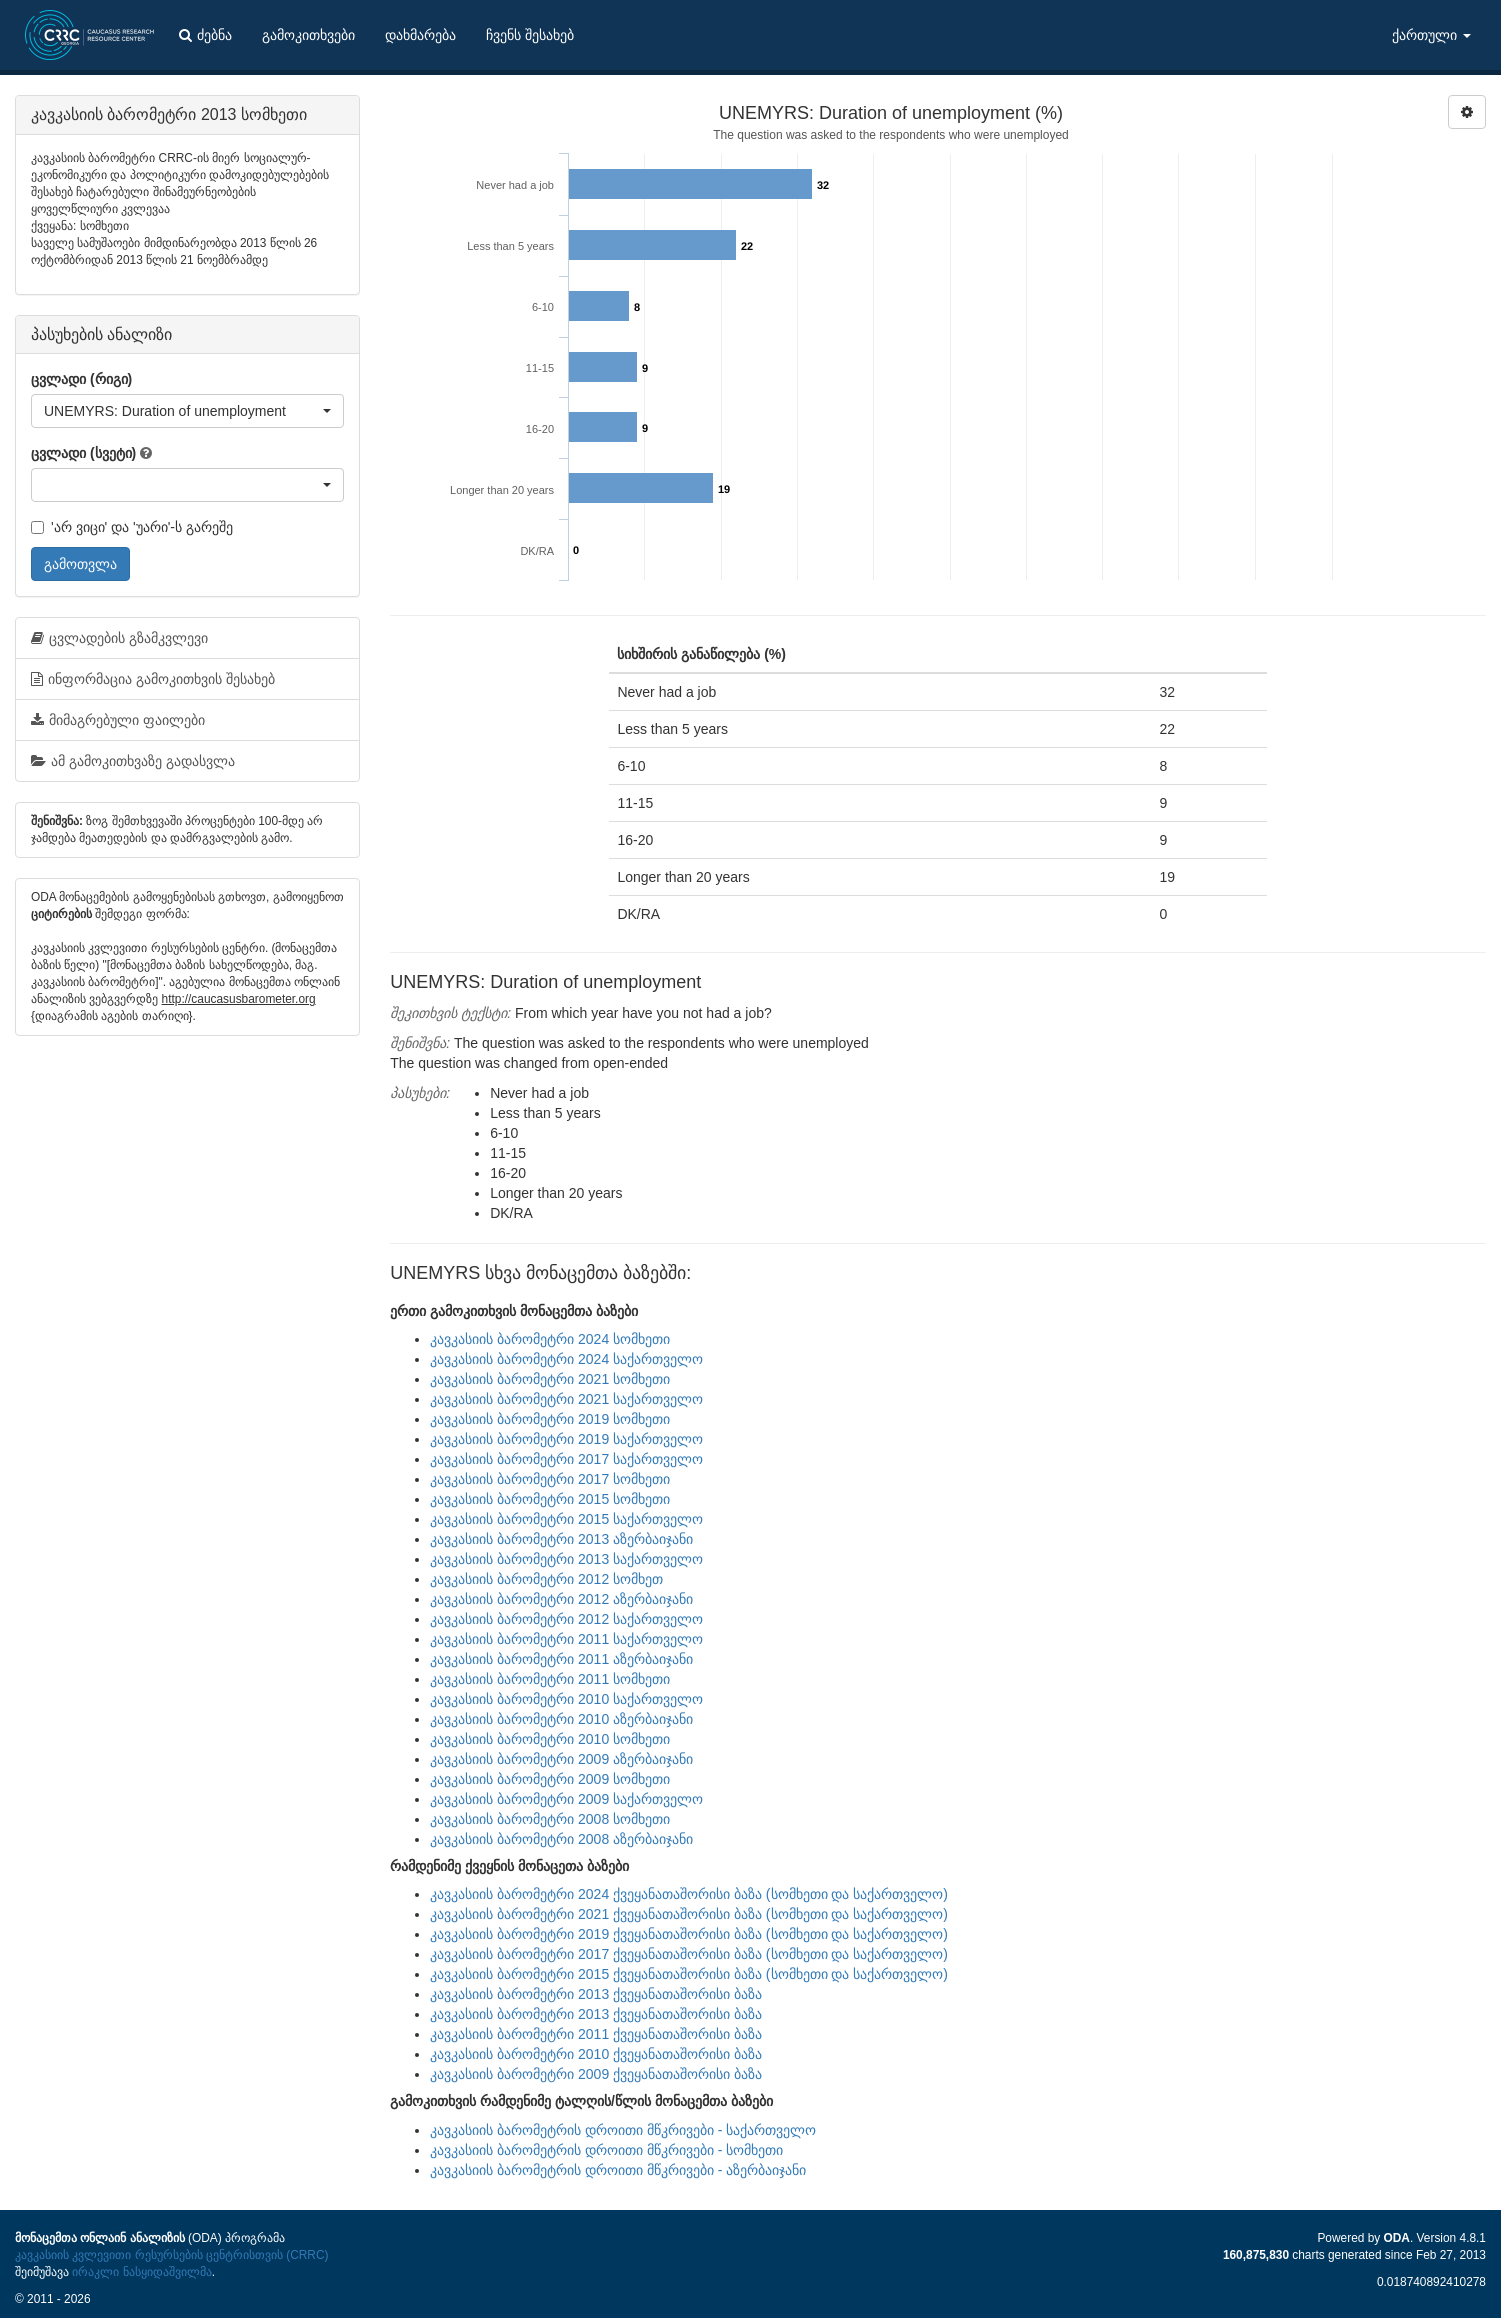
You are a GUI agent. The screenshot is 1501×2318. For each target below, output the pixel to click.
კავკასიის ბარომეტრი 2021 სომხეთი (550, 1379)
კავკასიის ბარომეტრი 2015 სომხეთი (550, 1499)
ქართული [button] (1431, 35)
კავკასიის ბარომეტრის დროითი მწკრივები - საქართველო (623, 2130)
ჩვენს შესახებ (530, 35)
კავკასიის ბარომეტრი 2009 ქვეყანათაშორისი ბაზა (596, 2074)
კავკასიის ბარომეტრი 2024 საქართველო (566, 1359)
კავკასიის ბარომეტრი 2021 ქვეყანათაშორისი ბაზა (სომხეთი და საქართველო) (689, 1914)
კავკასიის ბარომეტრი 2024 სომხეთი (550, 1339)
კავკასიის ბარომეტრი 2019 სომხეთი (550, 1419)
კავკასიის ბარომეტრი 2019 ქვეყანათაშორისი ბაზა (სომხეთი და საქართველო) (689, 1934)
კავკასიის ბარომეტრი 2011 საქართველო (566, 1639)
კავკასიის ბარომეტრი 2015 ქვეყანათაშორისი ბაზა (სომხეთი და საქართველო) (689, 1974)
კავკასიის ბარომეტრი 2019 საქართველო (566, 1439)
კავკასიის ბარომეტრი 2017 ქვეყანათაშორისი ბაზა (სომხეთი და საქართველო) (689, 1954)
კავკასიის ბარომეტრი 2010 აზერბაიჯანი (561, 1719)
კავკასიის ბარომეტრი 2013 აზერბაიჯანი (561, 1539)
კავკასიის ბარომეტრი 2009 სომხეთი (550, 1779)
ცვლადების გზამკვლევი (119, 638)
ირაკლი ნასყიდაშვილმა (141, 2272)
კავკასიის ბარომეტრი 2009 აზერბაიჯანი (561, 1759)
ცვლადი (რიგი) (81, 379)
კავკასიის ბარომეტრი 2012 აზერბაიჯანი (561, 1599)
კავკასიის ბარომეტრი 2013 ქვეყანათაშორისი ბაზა (596, 1994)
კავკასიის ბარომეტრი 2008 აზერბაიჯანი (561, 1839)
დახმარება (420, 35)
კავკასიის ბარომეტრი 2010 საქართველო (566, 1699)
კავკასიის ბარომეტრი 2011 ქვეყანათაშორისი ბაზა (596, 2034)
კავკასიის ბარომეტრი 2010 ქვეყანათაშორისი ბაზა (596, 2054)
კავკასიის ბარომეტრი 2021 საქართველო (566, 1399)
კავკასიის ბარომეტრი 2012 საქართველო (566, 1619)
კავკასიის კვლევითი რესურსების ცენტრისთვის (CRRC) (171, 2255)
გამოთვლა (80, 564)
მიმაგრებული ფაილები (118, 720)
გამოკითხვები (308, 35)
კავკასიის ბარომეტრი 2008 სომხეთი (550, 1819)
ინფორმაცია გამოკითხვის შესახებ (153, 679)
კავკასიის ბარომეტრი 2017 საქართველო (566, 1459)
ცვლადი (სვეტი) (83, 453)
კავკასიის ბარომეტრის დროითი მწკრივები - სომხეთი (606, 2150)
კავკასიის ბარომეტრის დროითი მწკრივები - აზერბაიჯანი (618, 2170)
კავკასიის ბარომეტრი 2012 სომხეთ (546, 1579)
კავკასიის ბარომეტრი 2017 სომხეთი (550, 1479)
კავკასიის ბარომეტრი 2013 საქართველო (566, 1559)
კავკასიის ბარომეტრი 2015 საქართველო (566, 1519)
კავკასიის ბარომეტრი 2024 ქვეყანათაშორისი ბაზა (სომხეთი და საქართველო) (689, 1894)
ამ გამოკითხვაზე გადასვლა (133, 761)
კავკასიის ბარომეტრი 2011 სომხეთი (550, 1679)
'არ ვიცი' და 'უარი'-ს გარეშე (132, 527)
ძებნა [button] (205, 35)
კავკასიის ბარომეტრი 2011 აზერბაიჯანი (561, 1659)
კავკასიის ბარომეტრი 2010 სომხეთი (550, 1739)
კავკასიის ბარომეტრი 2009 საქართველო (566, 1799)
